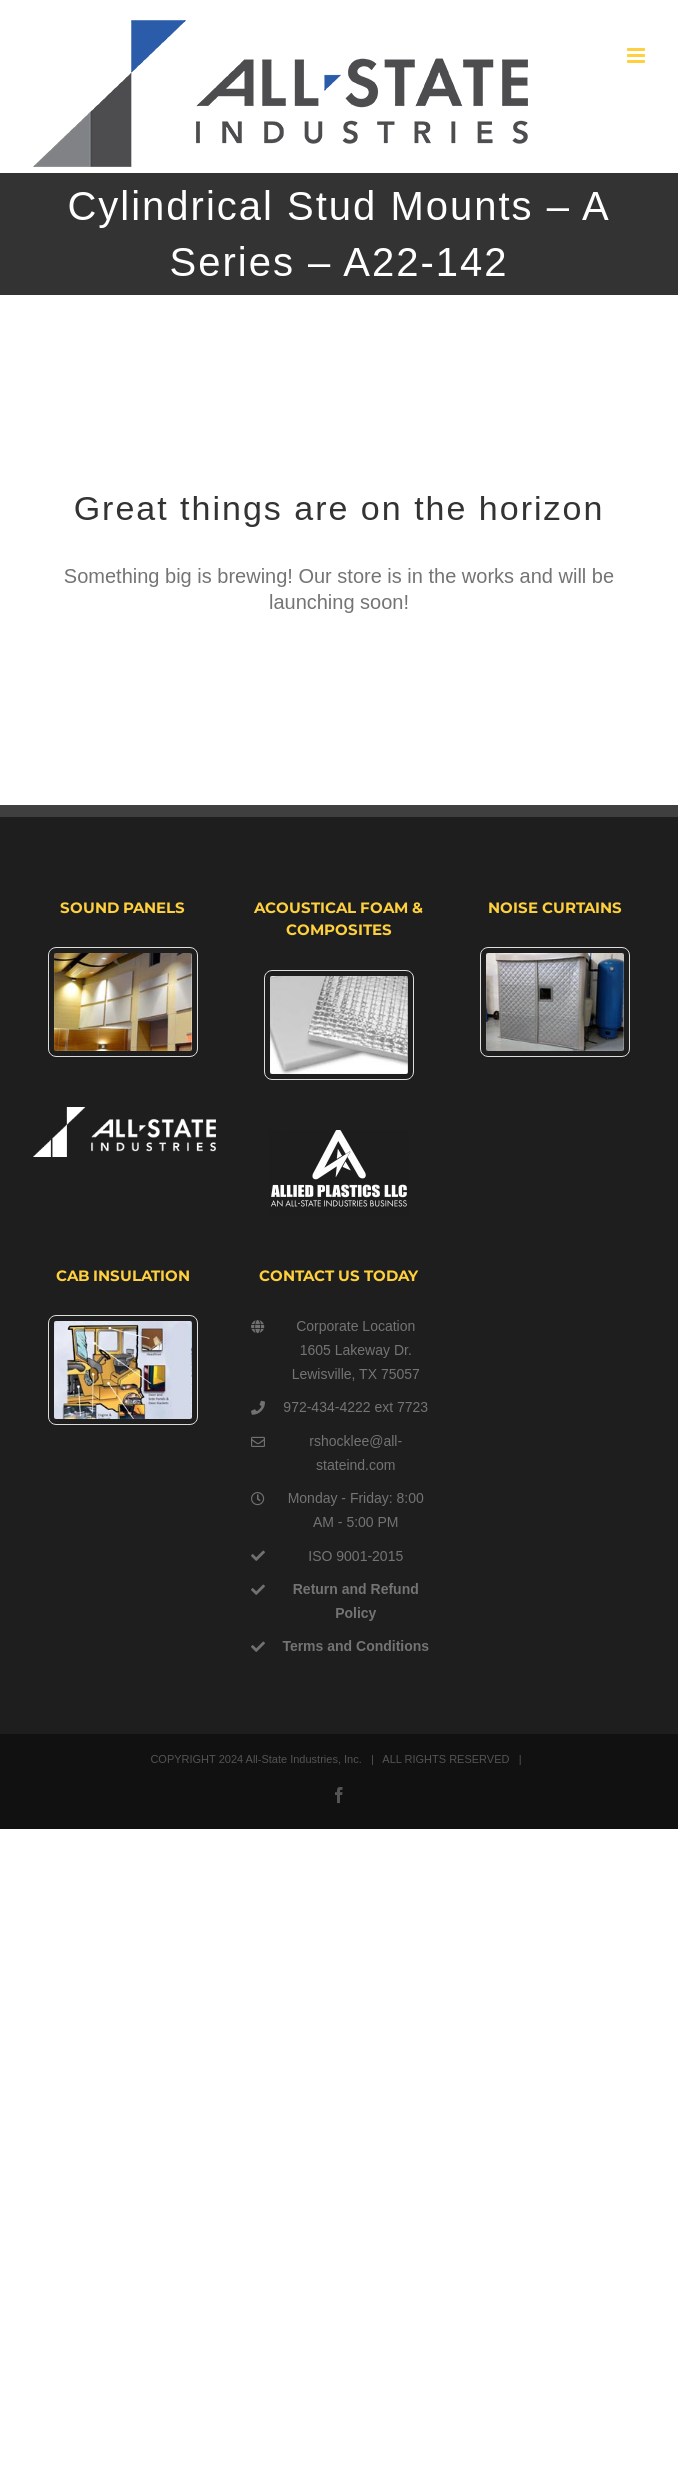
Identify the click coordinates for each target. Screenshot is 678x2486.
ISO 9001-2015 (355, 1556)
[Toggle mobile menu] (637, 55)
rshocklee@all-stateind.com (355, 1453)
